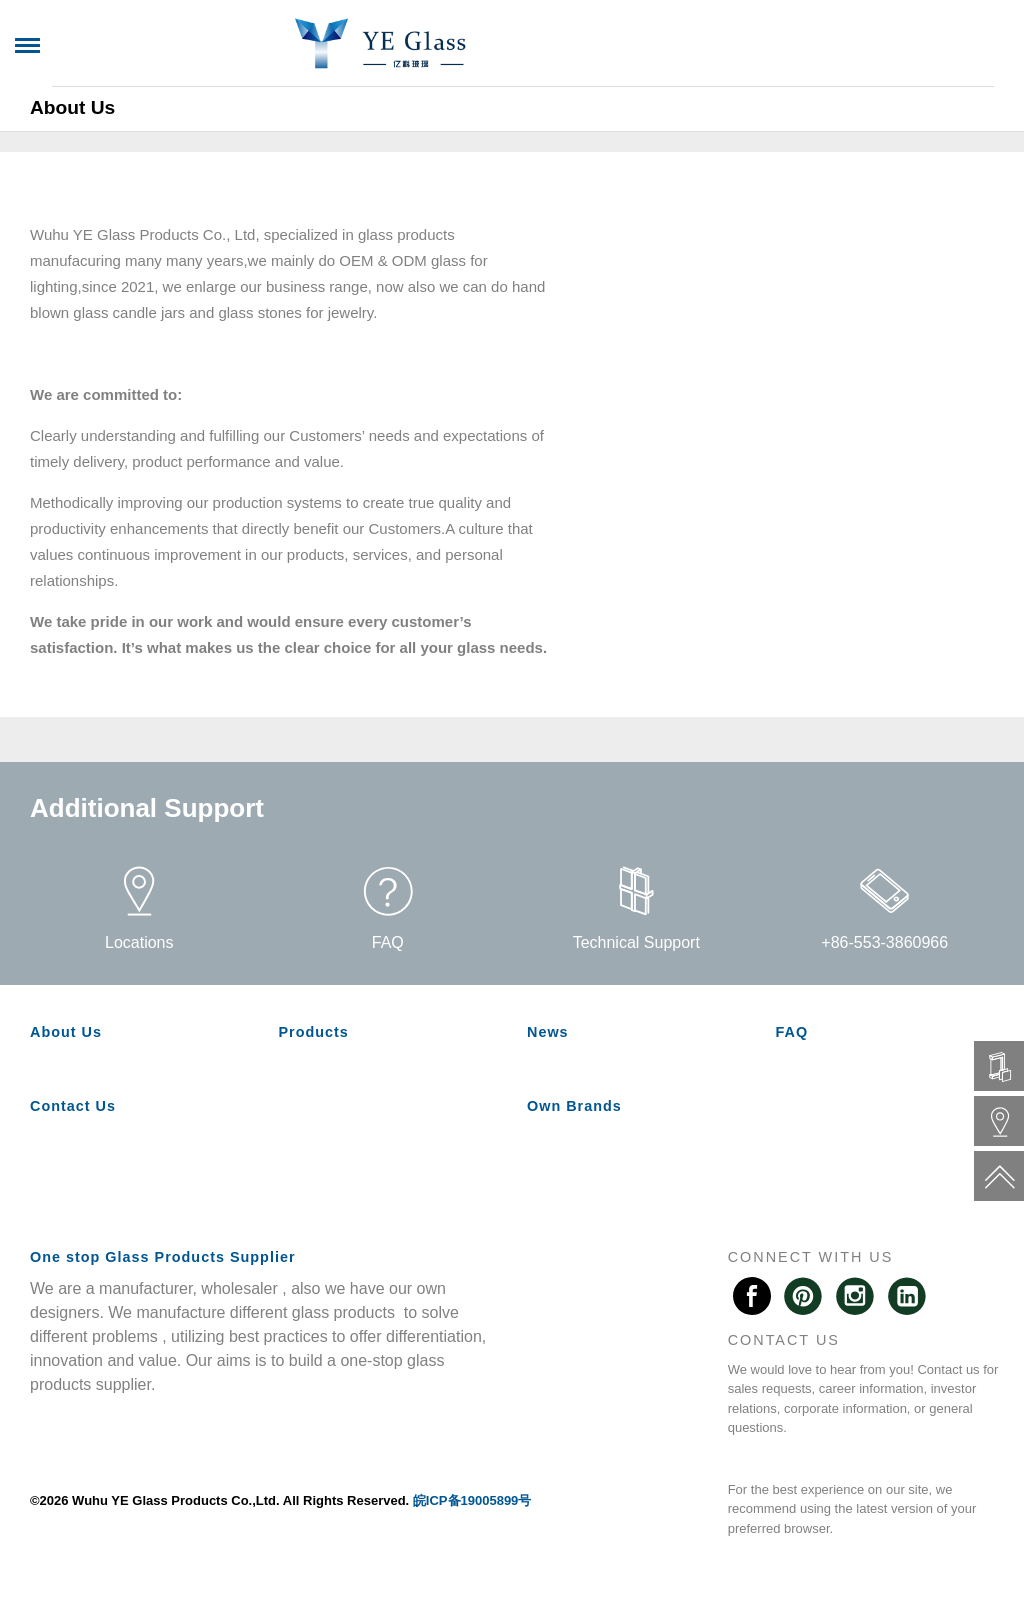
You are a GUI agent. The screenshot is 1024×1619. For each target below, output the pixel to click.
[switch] (310, 94)
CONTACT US (784, 1340)
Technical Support (636, 908)
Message (534, 94)
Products (259, 94)
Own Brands (780, 94)
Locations (139, 908)
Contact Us (649, 94)
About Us (150, 94)
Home (55, 94)
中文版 (859, 45)
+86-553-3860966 (884, 908)
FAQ (447, 94)
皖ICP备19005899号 (472, 1500)
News (375, 94)
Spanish (947, 45)
